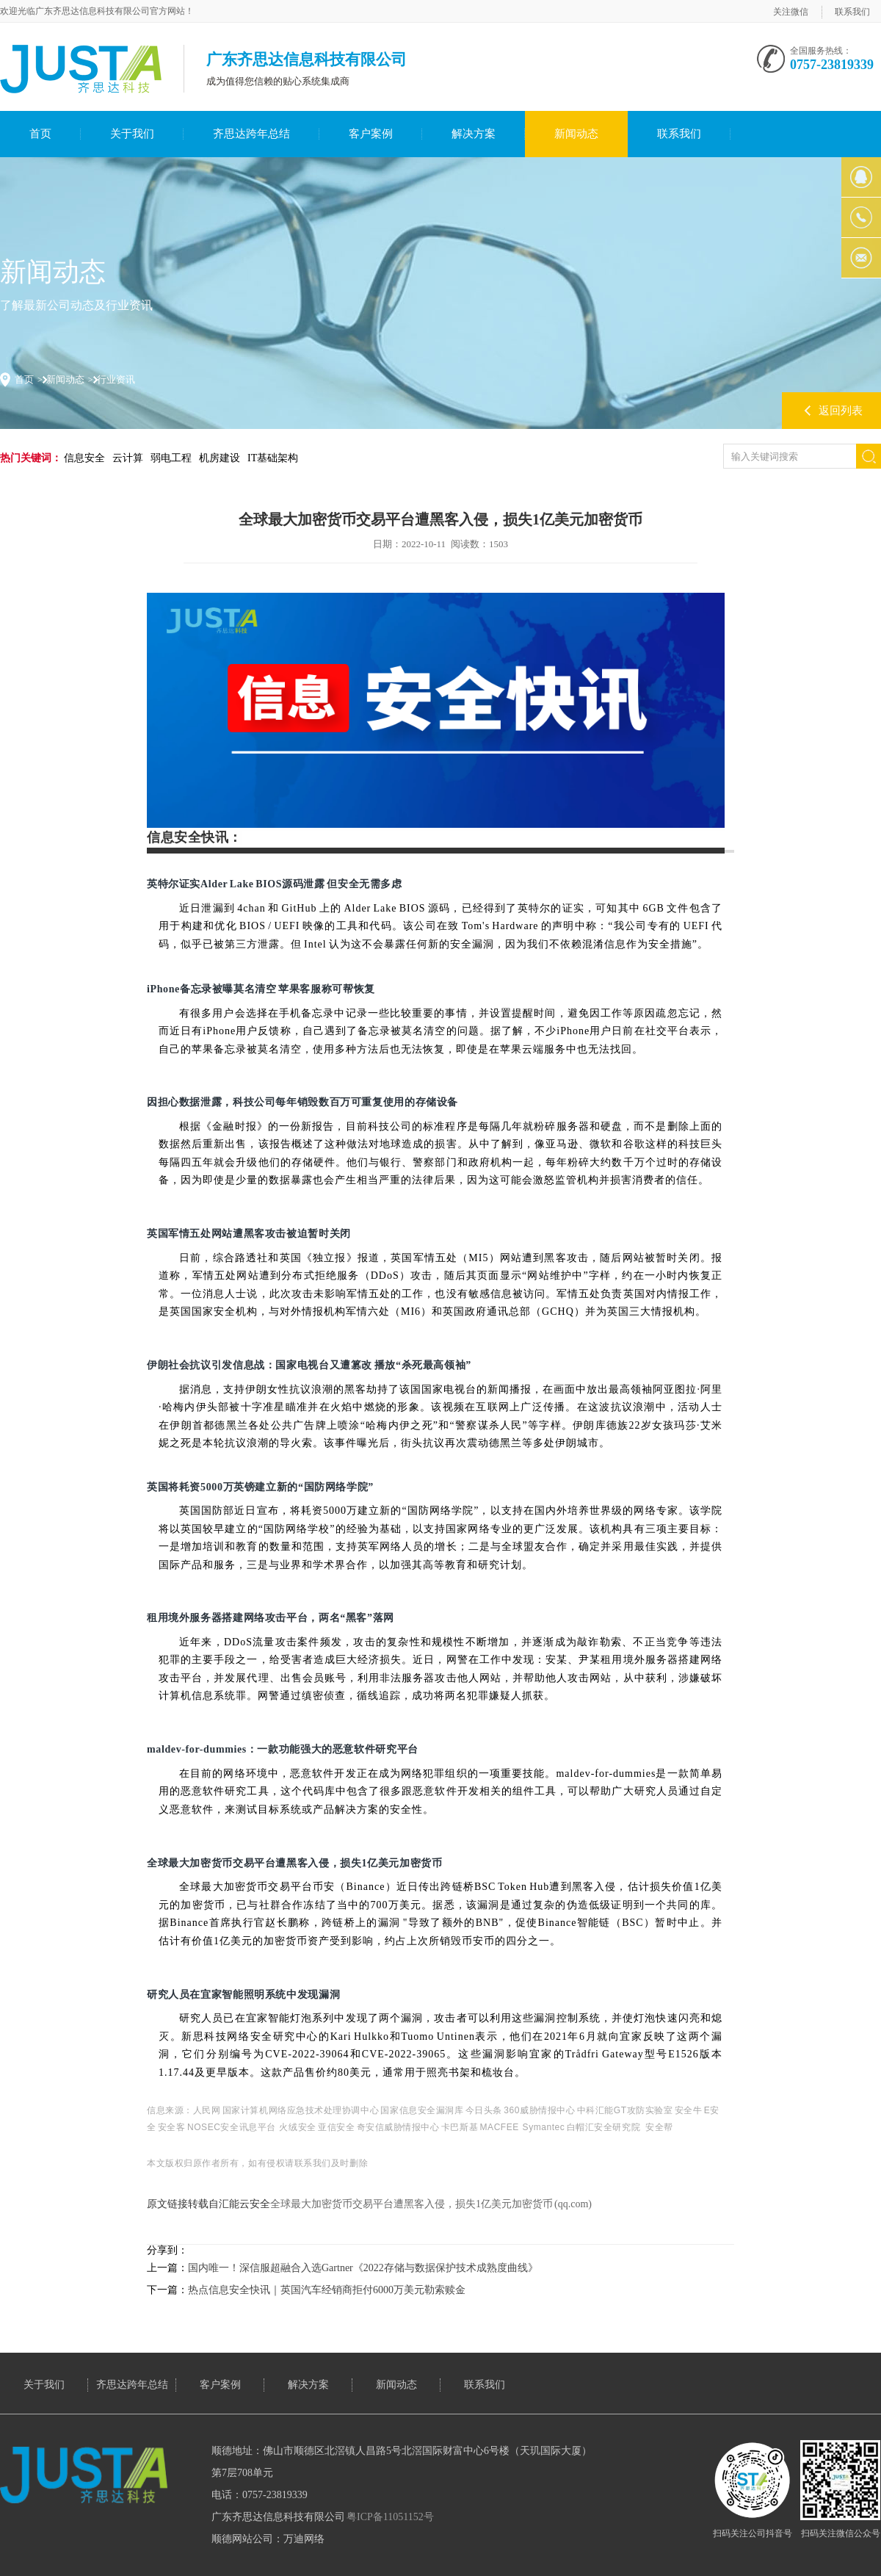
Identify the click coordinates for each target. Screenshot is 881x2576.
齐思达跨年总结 (251, 134)
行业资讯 (116, 379)
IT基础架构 (272, 457)
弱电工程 (171, 457)
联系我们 (852, 12)
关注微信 (790, 12)
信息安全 (84, 457)
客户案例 (371, 134)
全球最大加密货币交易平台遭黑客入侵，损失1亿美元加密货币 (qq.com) (431, 2203)
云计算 (127, 457)
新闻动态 (576, 134)
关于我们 (132, 134)
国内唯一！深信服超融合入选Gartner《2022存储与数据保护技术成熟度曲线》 (363, 2267)
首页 (40, 134)
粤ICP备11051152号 (390, 2516)
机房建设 (219, 457)
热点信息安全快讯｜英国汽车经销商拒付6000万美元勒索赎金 (326, 2289)
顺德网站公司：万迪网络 (268, 2538)
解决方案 (474, 134)
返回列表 (841, 410)
